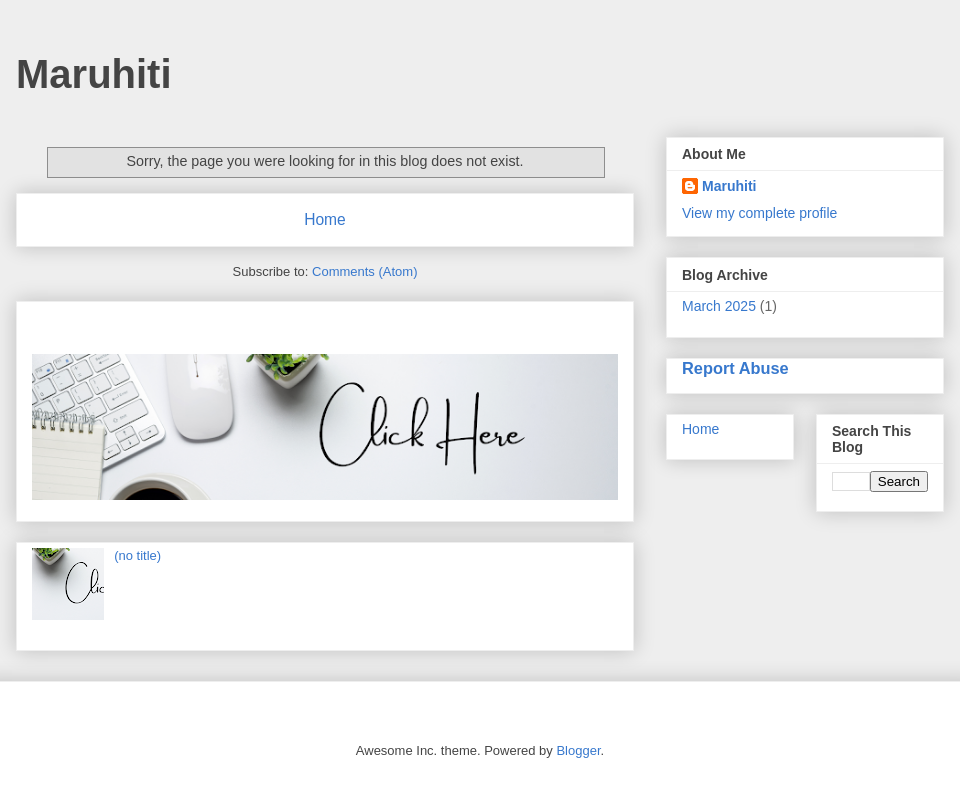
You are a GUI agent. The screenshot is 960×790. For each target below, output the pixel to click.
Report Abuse (735, 368)
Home (325, 219)
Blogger (578, 750)
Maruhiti (94, 74)
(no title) (137, 555)
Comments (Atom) (364, 271)
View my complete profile (759, 213)
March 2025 (719, 306)
